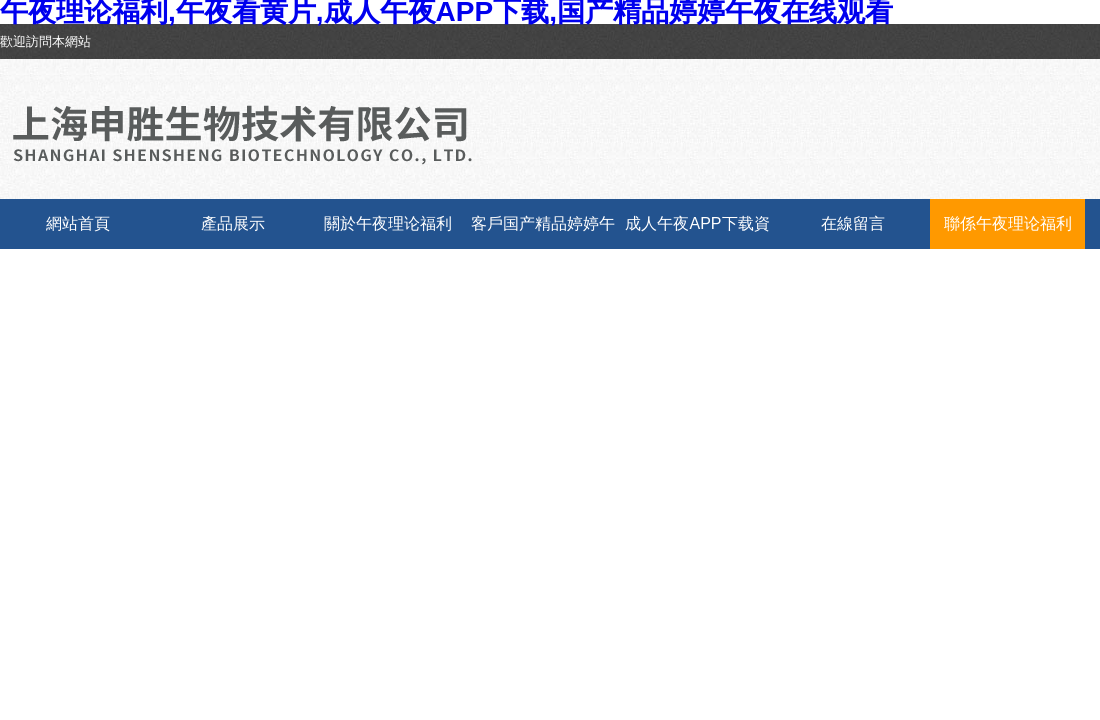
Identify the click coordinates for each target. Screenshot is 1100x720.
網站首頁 (78, 223)
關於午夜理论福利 (388, 223)
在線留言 (853, 223)
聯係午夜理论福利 (1008, 223)
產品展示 (233, 223)
